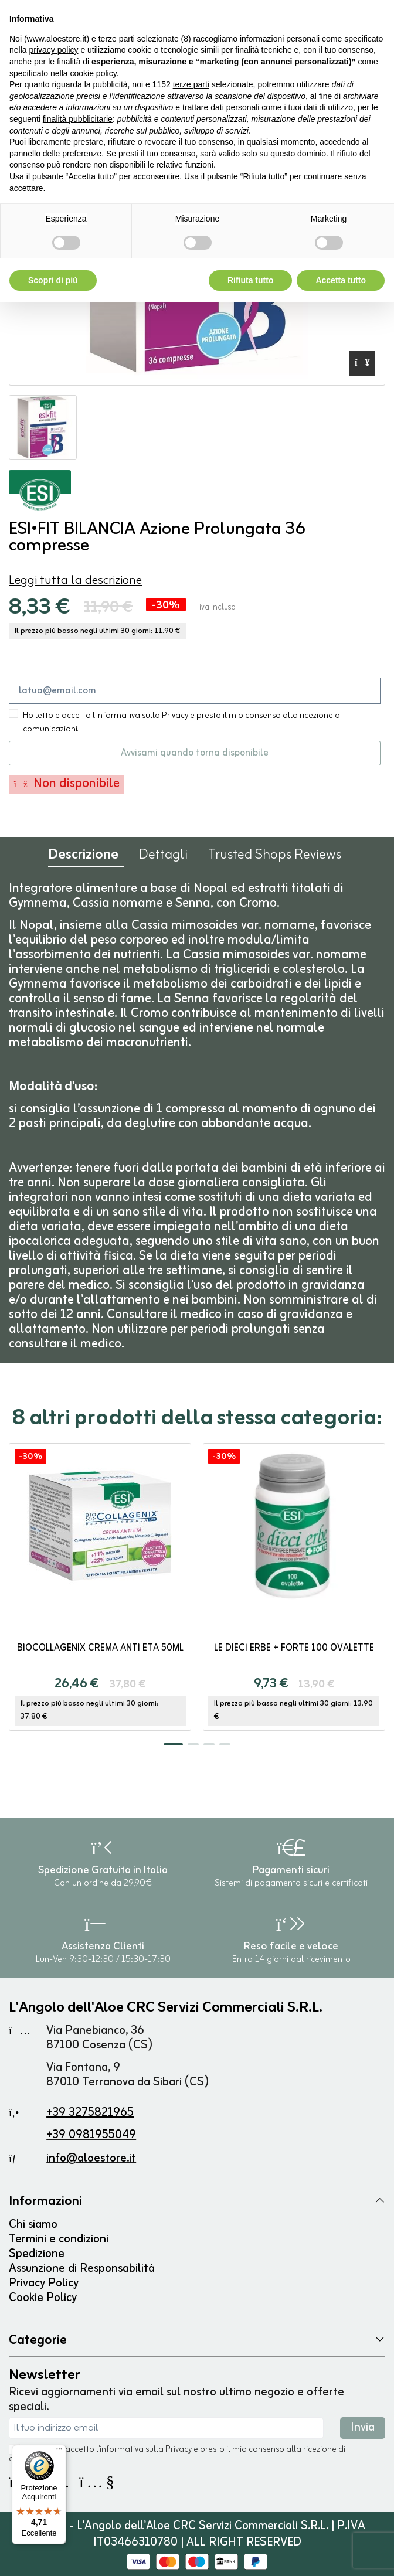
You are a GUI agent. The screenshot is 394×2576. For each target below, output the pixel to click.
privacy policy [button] (53, 50)
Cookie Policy (43, 2298)
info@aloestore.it (91, 2158)
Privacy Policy (44, 2283)
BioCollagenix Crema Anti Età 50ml (100, 1648)
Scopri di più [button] (53, 280)
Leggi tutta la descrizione (75, 580)
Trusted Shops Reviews (274, 857)
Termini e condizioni (58, 2239)
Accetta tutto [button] (340, 280)
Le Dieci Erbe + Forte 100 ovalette (294, 1648)
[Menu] (59, 2452)
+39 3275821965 (90, 2112)
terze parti (191, 84)
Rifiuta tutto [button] (250, 280)
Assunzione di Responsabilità (82, 2268)
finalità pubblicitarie (78, 119)
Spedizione (36, 2254)
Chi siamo (33, 2224)
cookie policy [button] (93, 73)
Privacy (178, 2449)
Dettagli (163, 857)
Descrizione (83, 858)
